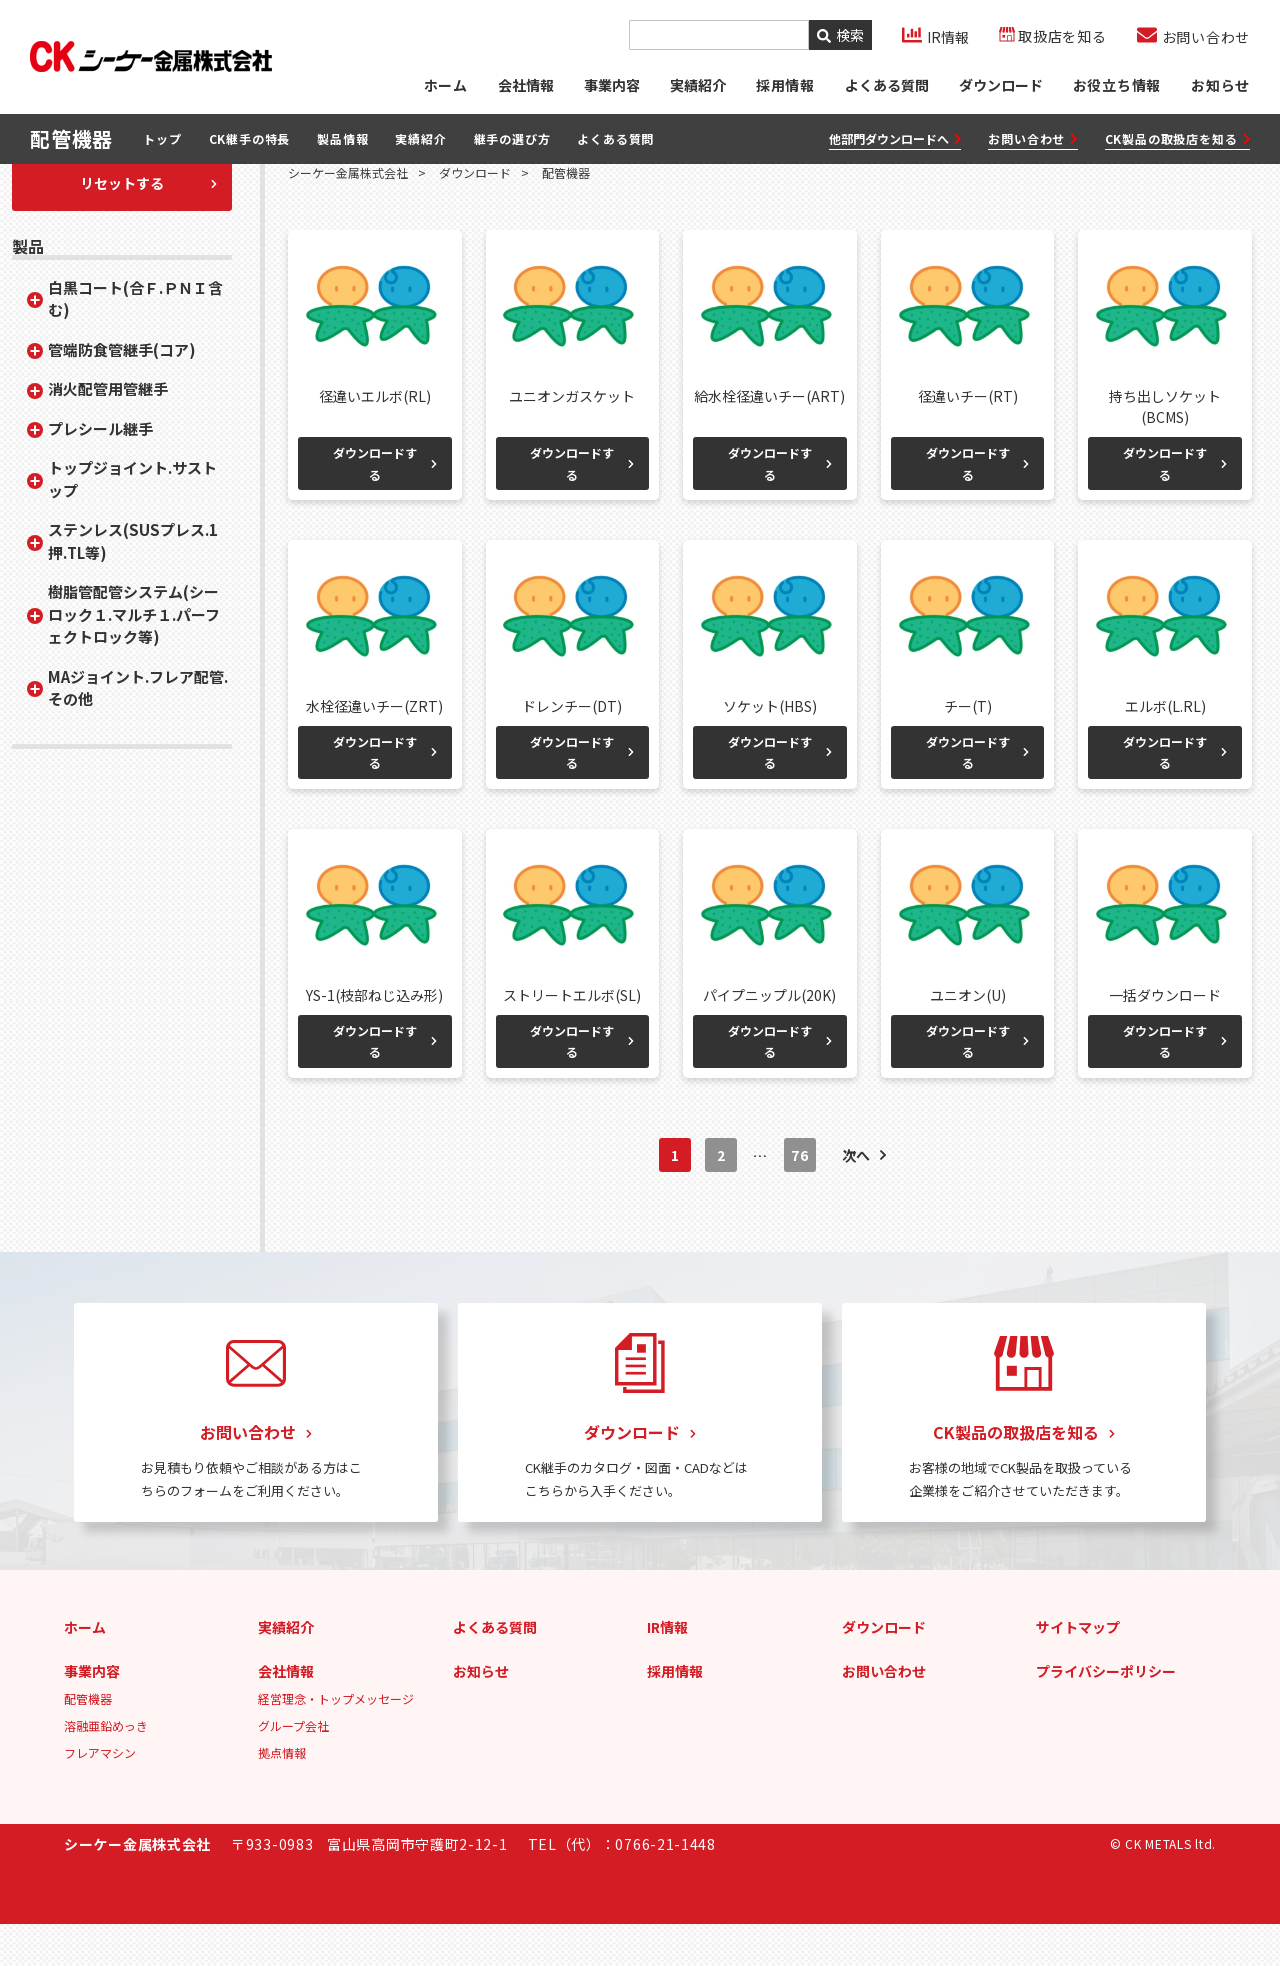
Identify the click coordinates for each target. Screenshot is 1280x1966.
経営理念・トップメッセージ (336, 1740)
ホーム (444, 85)
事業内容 (611, 85)
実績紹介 (697, 85)
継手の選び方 (512, 139)
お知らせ (1220, 85)
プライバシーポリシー (1106, 1713)
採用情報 (675, 1713)
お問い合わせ (1032, 139)
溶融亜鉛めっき (106, 1767)
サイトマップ (1078, 1669)
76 (799, 1198)
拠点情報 (282, 1794)
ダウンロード (1000, 85)
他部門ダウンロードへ (895, 139)
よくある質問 (886, 85)
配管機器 (88, 1740)
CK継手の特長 (250, 139)
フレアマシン (100, 1794)
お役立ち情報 (1116, 85)
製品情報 (342, 139)
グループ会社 (293, 1767)
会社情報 (525, 85)
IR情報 (667, 1669)
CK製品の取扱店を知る (1177, 139)
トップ (162, 139)
